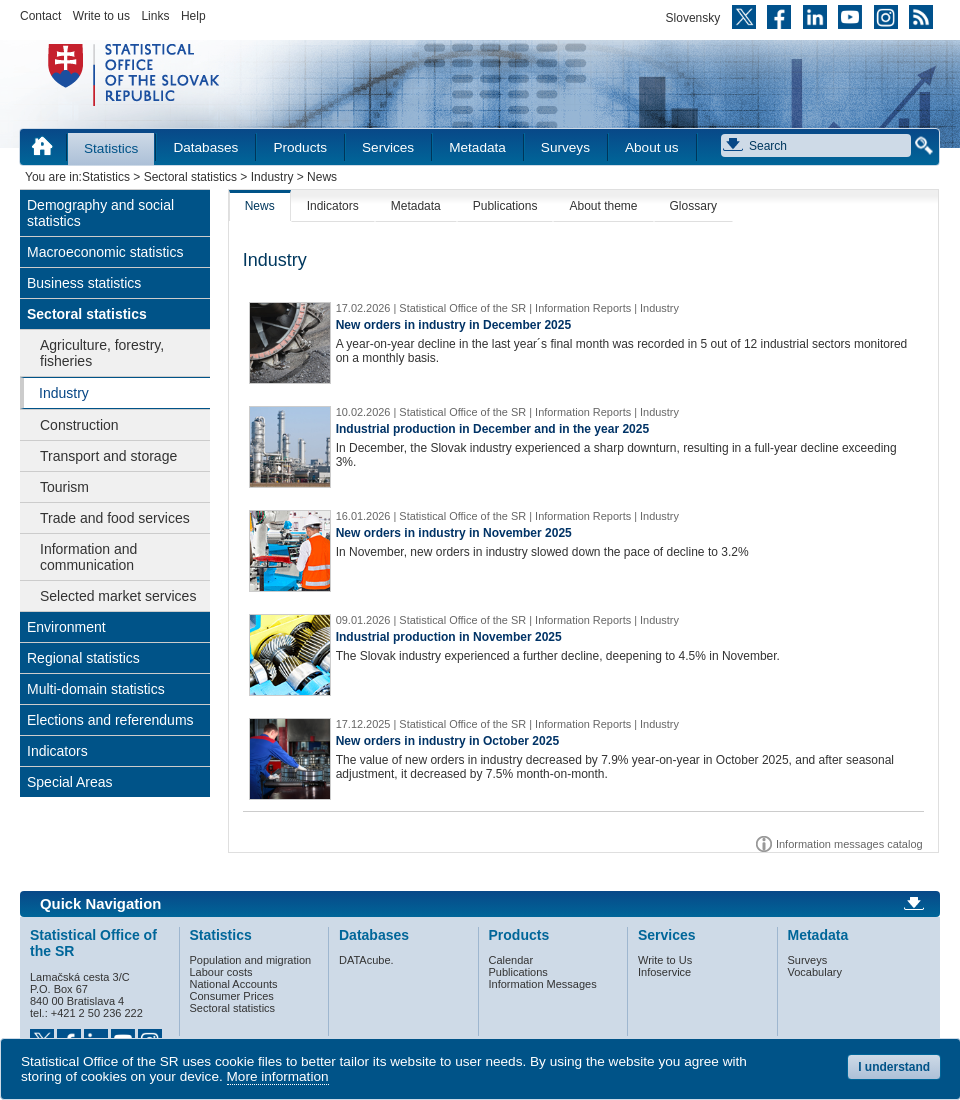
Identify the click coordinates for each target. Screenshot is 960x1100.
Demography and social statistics (100, 213)
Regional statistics (83, 658)
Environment (66, 627)
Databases (205, 147)
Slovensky (693, 18)
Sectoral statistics (190, 177)
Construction (79, 425)
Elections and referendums (110, 720)
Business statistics (84, 283)
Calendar (511, 960)
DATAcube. (366, 960)
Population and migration (251, 960)
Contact (40, 16)
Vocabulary (815, 972)
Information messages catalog (849, 844)
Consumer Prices (232, 996)
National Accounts (234, 984)
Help (193, 16)
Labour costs (221, 972)
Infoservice (664, 972)
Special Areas (70, 782)
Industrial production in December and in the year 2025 (492, 429)
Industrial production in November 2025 (449, 637)
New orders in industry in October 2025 (447, 741)
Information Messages (543, 984)
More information (278, 1076)
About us (652, 147)
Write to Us (665, 960)
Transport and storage (108, 456)
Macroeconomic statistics (105, 252)
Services (388, 147)
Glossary (693, 206)
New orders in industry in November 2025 (454, 533)
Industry (272, 177)
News (260, 206)
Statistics (111, 148)
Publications (505, 206)
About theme (603, 206)
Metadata (477, 147)
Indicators (57, 751)
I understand (894, 1067)
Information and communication (88, 557)
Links (155, 16)
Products (300, 147)
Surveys (565, 147)
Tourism (64, 487)
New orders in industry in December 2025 (453, 325)
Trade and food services (115, 518)
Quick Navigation (100, 904)
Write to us (101, 16)
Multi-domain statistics (96, 689)
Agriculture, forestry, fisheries (102, 353)
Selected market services (118, 596)
